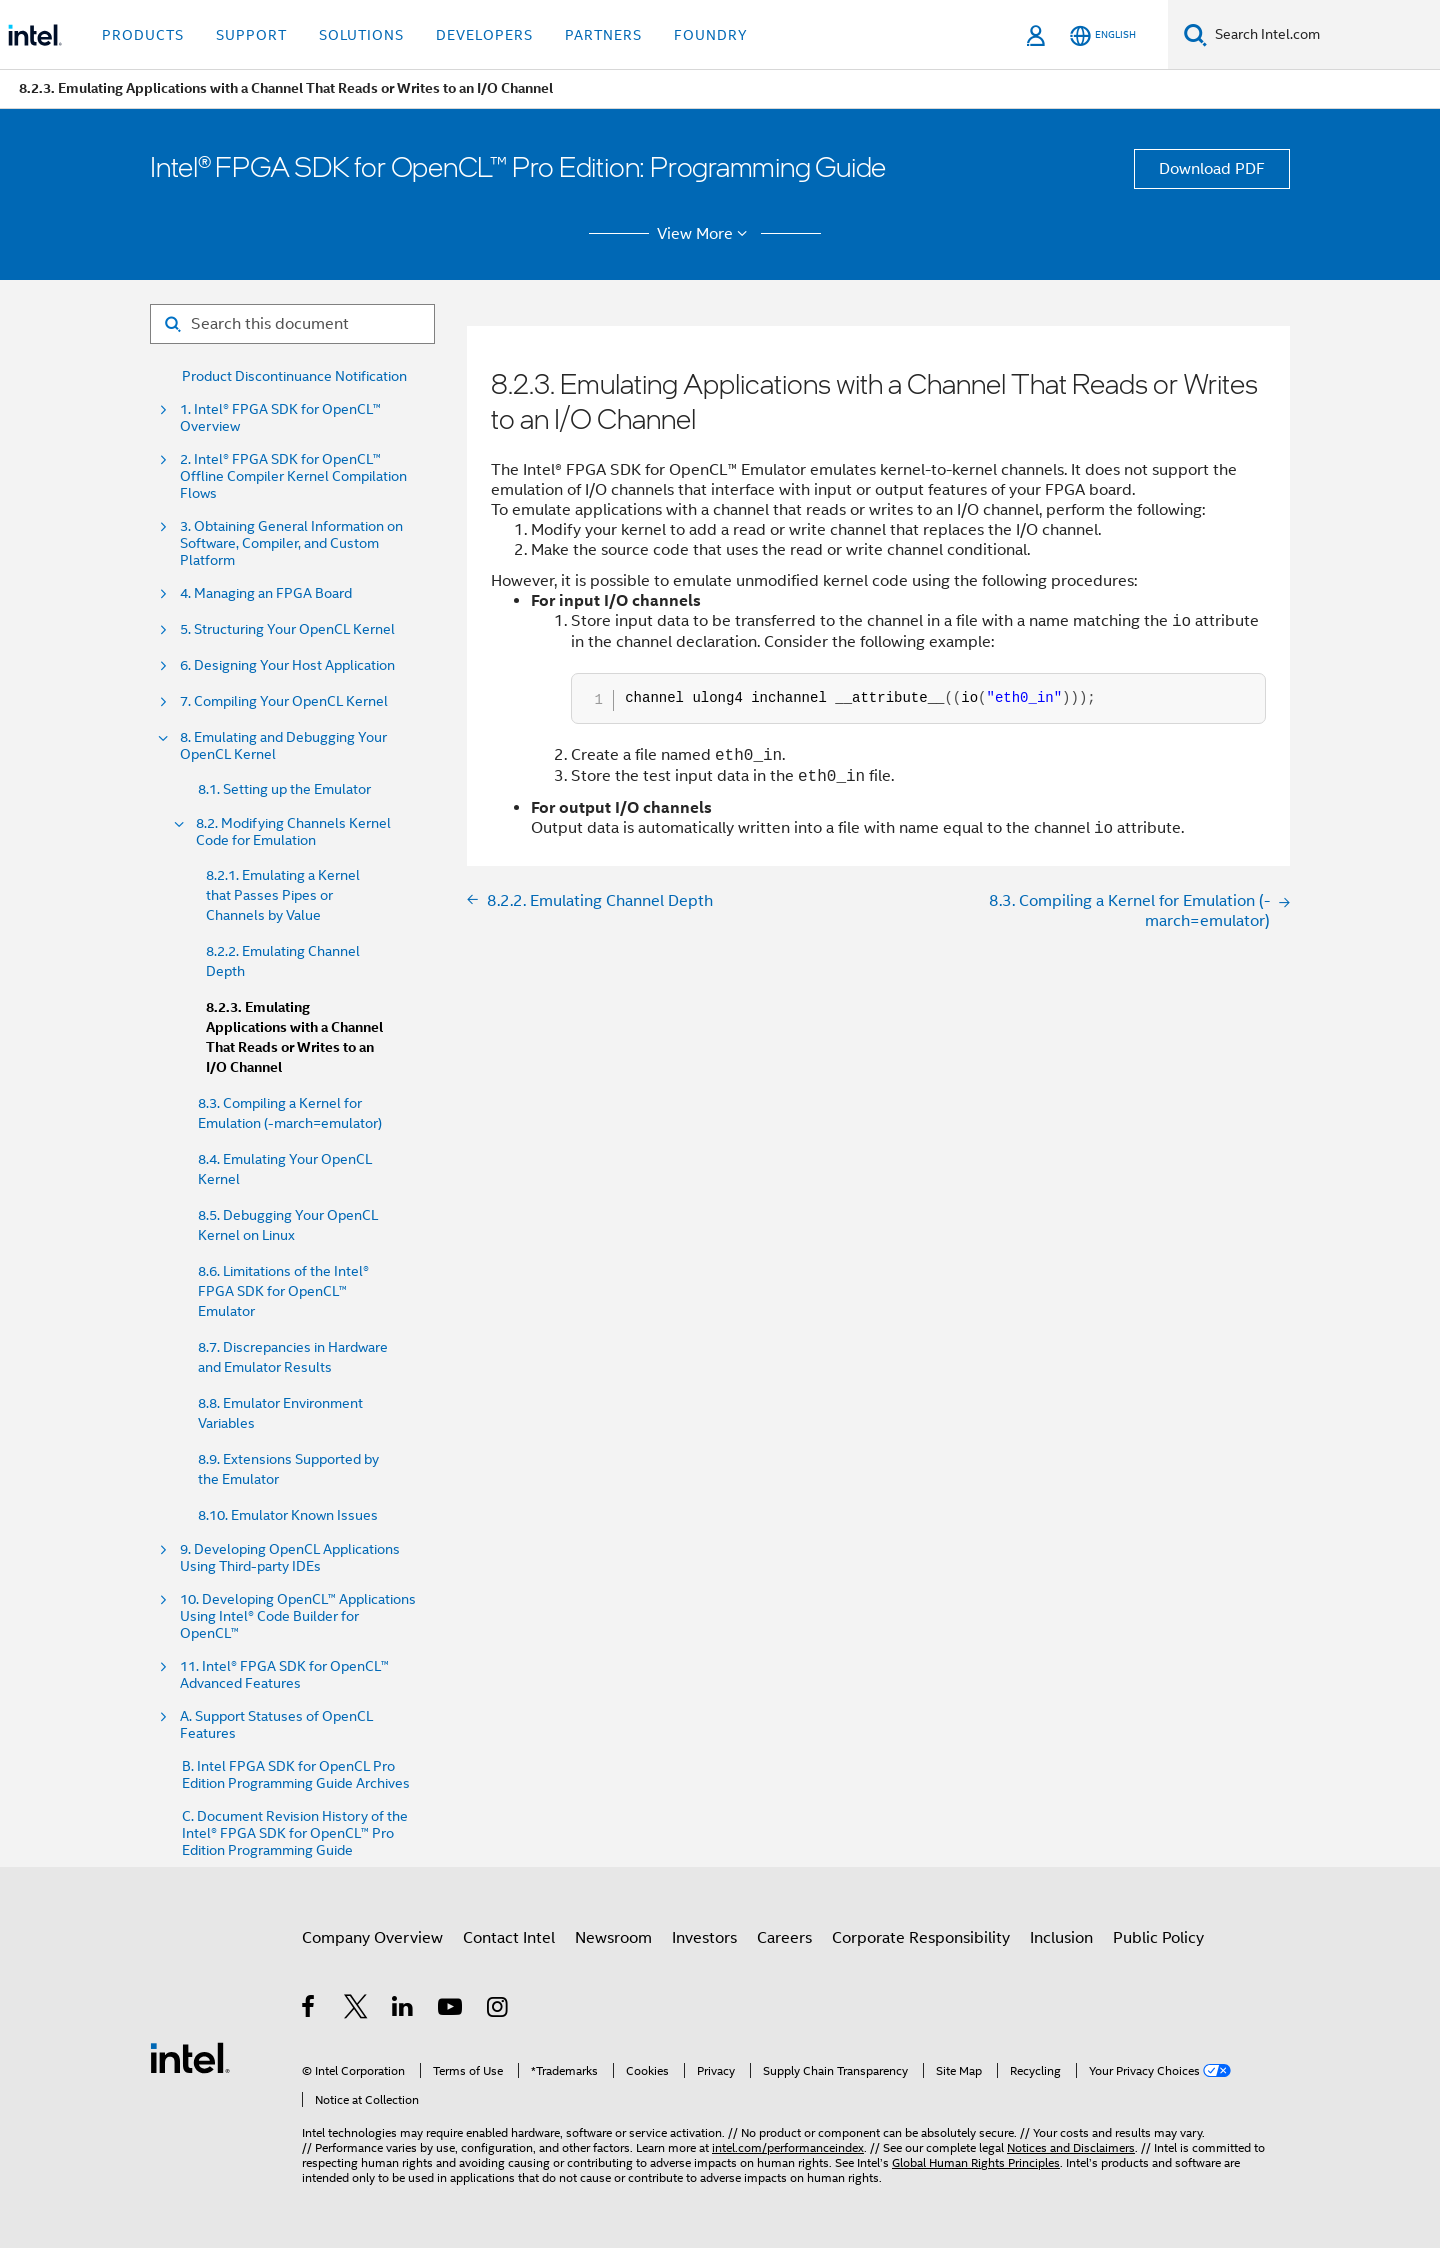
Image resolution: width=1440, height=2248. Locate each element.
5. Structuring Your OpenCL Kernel (287, 629)
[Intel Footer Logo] (190, 2057)
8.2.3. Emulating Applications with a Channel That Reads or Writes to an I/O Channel (294, 1037)
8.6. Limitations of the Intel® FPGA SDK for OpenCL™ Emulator (283, 1291)
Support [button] (251, 35)
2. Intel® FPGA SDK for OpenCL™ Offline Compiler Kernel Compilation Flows (293, 476)
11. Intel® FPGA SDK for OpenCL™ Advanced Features (284, 1675)
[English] (1103, 35)
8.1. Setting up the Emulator (284, 789)
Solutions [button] (361, 35)
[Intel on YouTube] (451, 2010)
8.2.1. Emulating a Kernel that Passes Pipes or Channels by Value (283, 895)
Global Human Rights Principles (976, 2162)
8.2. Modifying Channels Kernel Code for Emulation (293, 832)
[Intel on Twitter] (356, 2010)
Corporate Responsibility (921, 1938)
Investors (704, 1938)
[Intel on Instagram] (498, 2010)
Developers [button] (484, 35)
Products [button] (143, 35)
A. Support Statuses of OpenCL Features (276, 1725)
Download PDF (1212, 169)
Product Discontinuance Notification (294, 376)
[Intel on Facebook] (309, 2010)
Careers (784, 1938)
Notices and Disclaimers (1071, 2147)
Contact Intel (509, 1938)
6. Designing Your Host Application (287, 665)
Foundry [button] (711, 35)
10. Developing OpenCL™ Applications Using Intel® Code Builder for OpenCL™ (298, 1616)
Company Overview (372, 1938)
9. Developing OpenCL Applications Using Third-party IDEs (290, 1558)
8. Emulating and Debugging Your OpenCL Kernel (283, 746)
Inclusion (1061, 1938)
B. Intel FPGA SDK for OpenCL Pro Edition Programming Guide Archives (296, 1775)
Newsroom (613, 1938)
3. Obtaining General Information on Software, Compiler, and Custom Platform (291, 543)
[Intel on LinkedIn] (403, 2010)
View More (705, 234)
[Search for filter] (292, 324)
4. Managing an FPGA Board (266, 593)
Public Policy (1158, 1938)
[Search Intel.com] (1323, 35)
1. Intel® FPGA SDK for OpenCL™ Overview (280, 418)
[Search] (1195, 34)
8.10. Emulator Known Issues (288, 1515)
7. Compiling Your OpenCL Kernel (284, 701)
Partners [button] (603, 35)
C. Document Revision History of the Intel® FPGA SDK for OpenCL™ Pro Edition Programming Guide (295, 1833)
